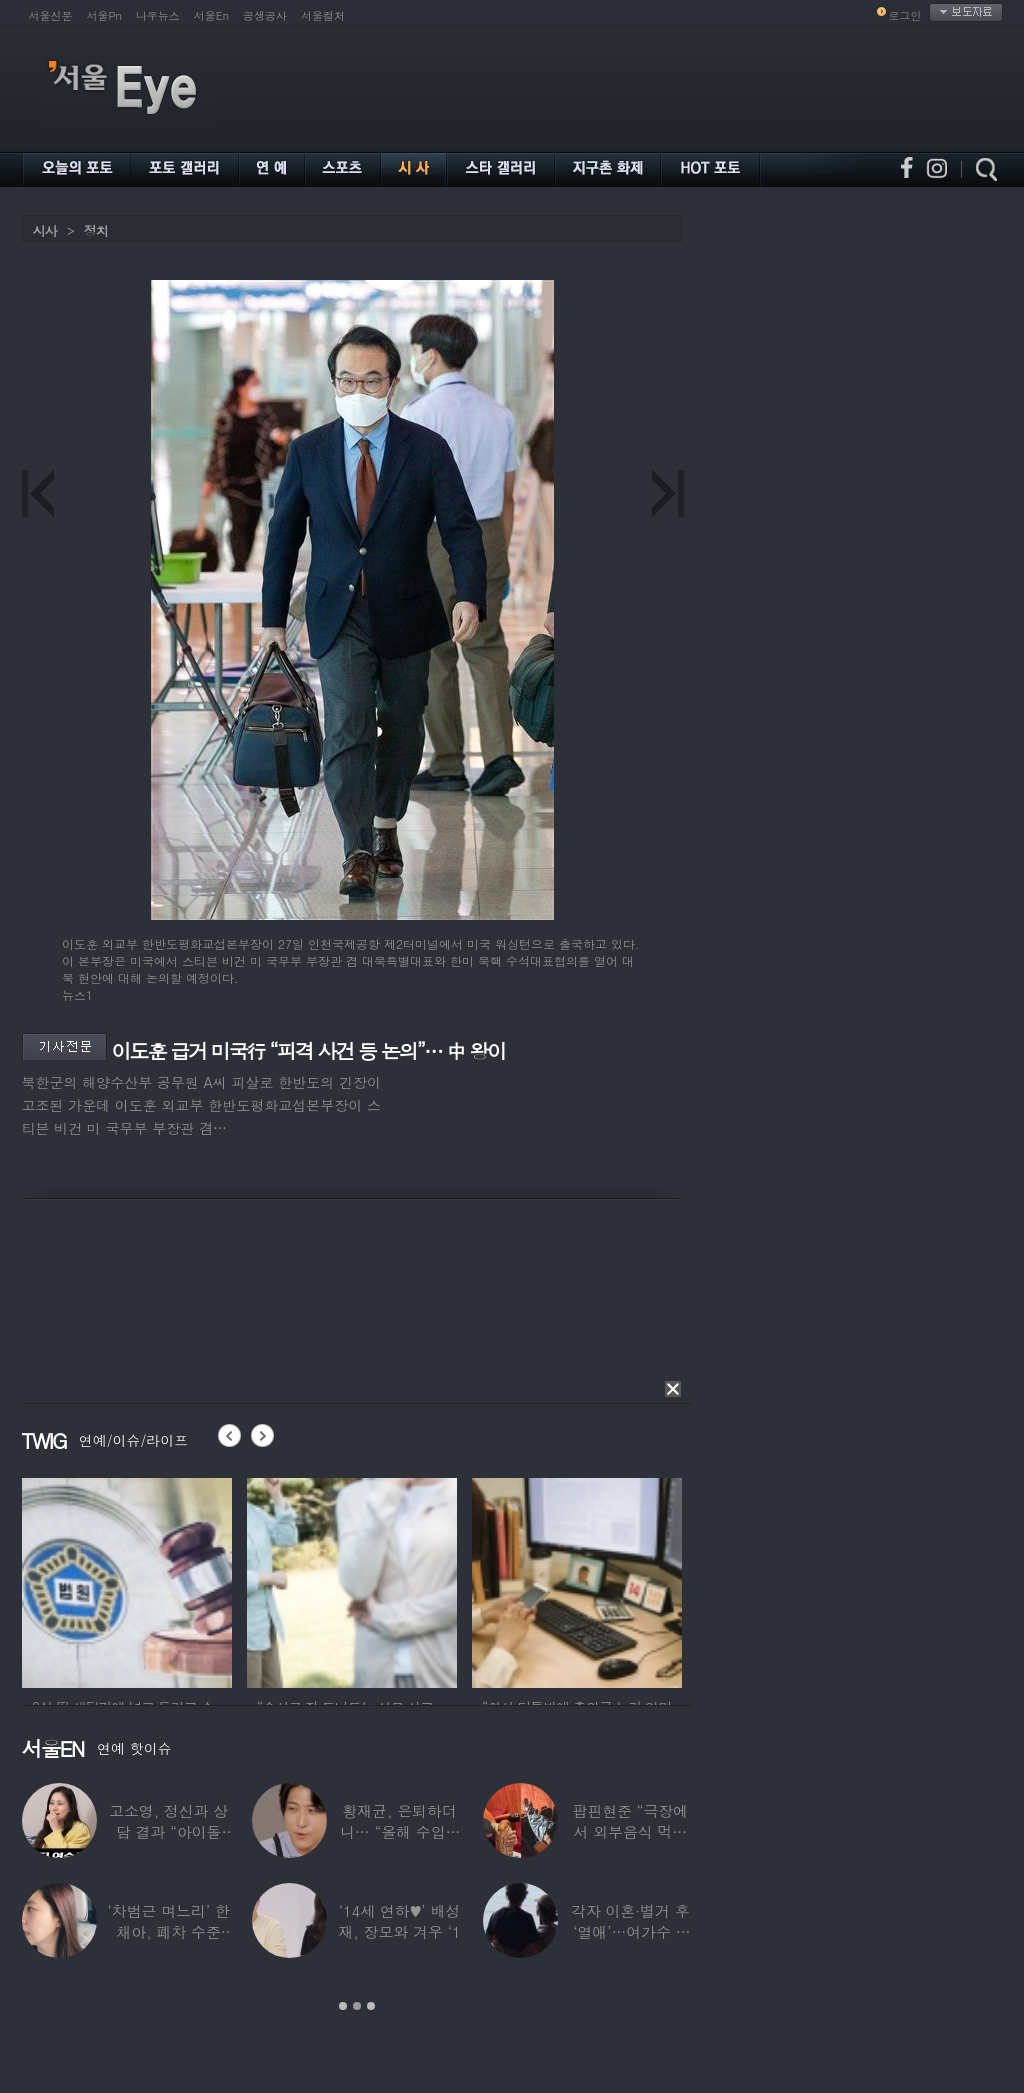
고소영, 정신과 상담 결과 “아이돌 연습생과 (168, 1831)
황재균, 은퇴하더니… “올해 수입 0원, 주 (398, 1831)
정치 (96, 230)
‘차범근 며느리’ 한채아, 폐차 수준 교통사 (168, 1931)
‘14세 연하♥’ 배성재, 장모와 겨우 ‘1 (399, 1921)
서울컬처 (323, 15)
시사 (45, 230)
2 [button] (357, 2006)
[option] (127, 1580)
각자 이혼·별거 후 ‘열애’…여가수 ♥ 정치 (630, 1931)
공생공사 (265, 15)
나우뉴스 (158, 15)
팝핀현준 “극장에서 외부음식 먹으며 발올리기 (630, 1831)
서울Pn (104, 15)
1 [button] (343, 2006)
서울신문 (51, 15)
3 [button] (371, 2006)
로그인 (905, 15)
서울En (211, 15)
